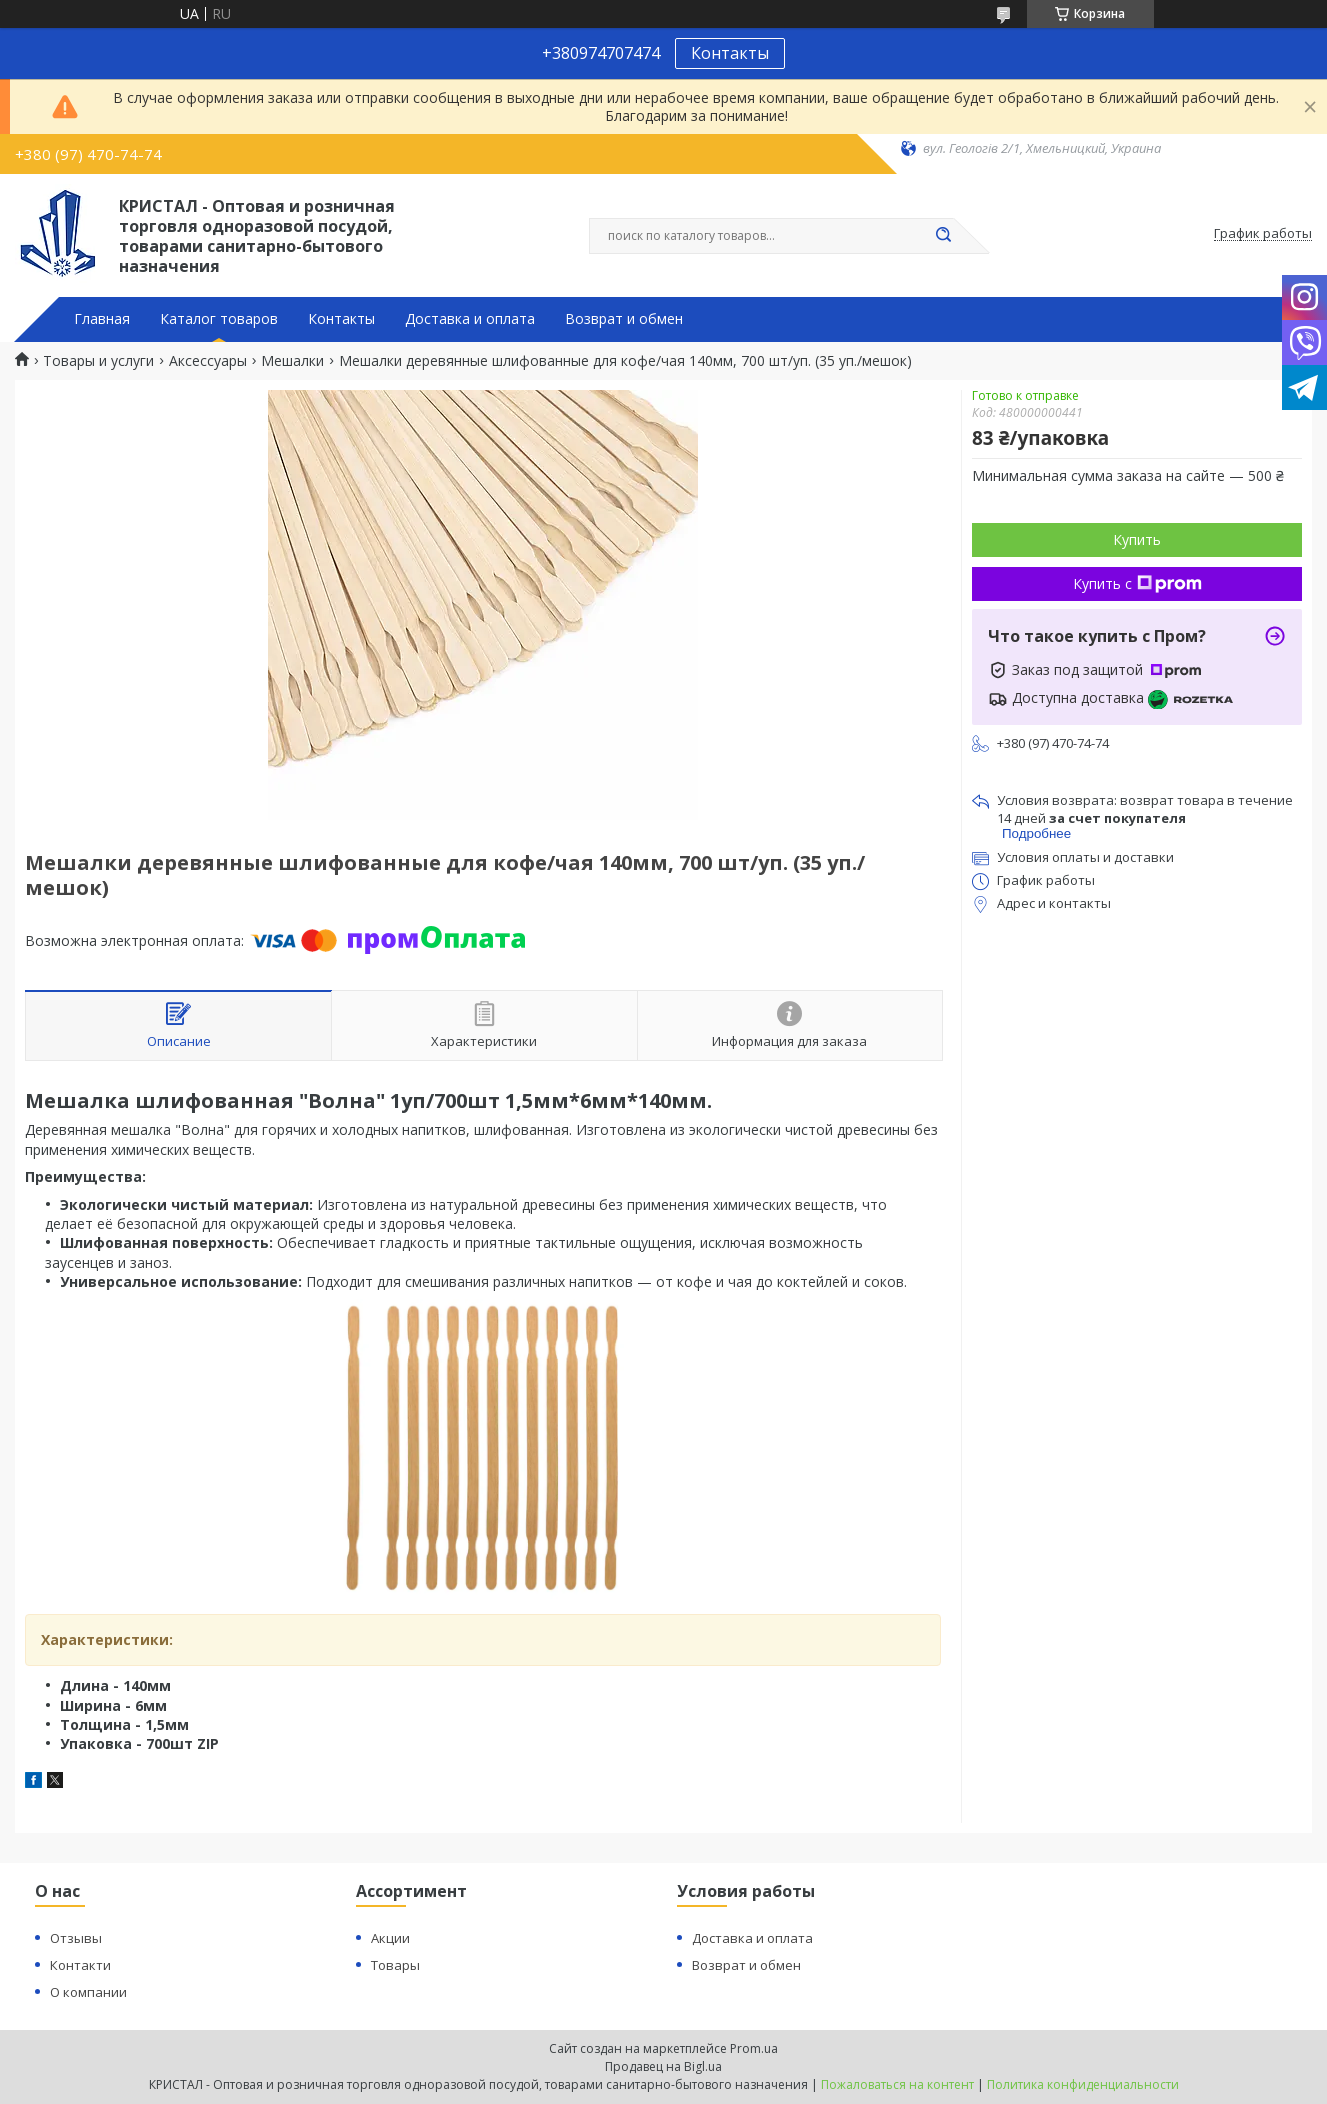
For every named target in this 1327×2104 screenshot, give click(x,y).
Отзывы (76, 1938)
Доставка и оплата (470, 319)
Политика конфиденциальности (1083, 2084)
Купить (1137, 539)
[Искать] (944, 236)
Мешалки (292, 361)
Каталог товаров (219, 319)
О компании (88, 1992)
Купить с (1137, 583)
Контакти (80, 1965)
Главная (102, 319)
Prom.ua (754, 2048)
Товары (395, 1965)
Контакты (730, 53)
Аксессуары (208, 361)
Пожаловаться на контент (897, 2084)
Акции (390, 1938)
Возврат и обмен (624, 319)
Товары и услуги (98, 361)
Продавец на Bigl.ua (663, 2066)
